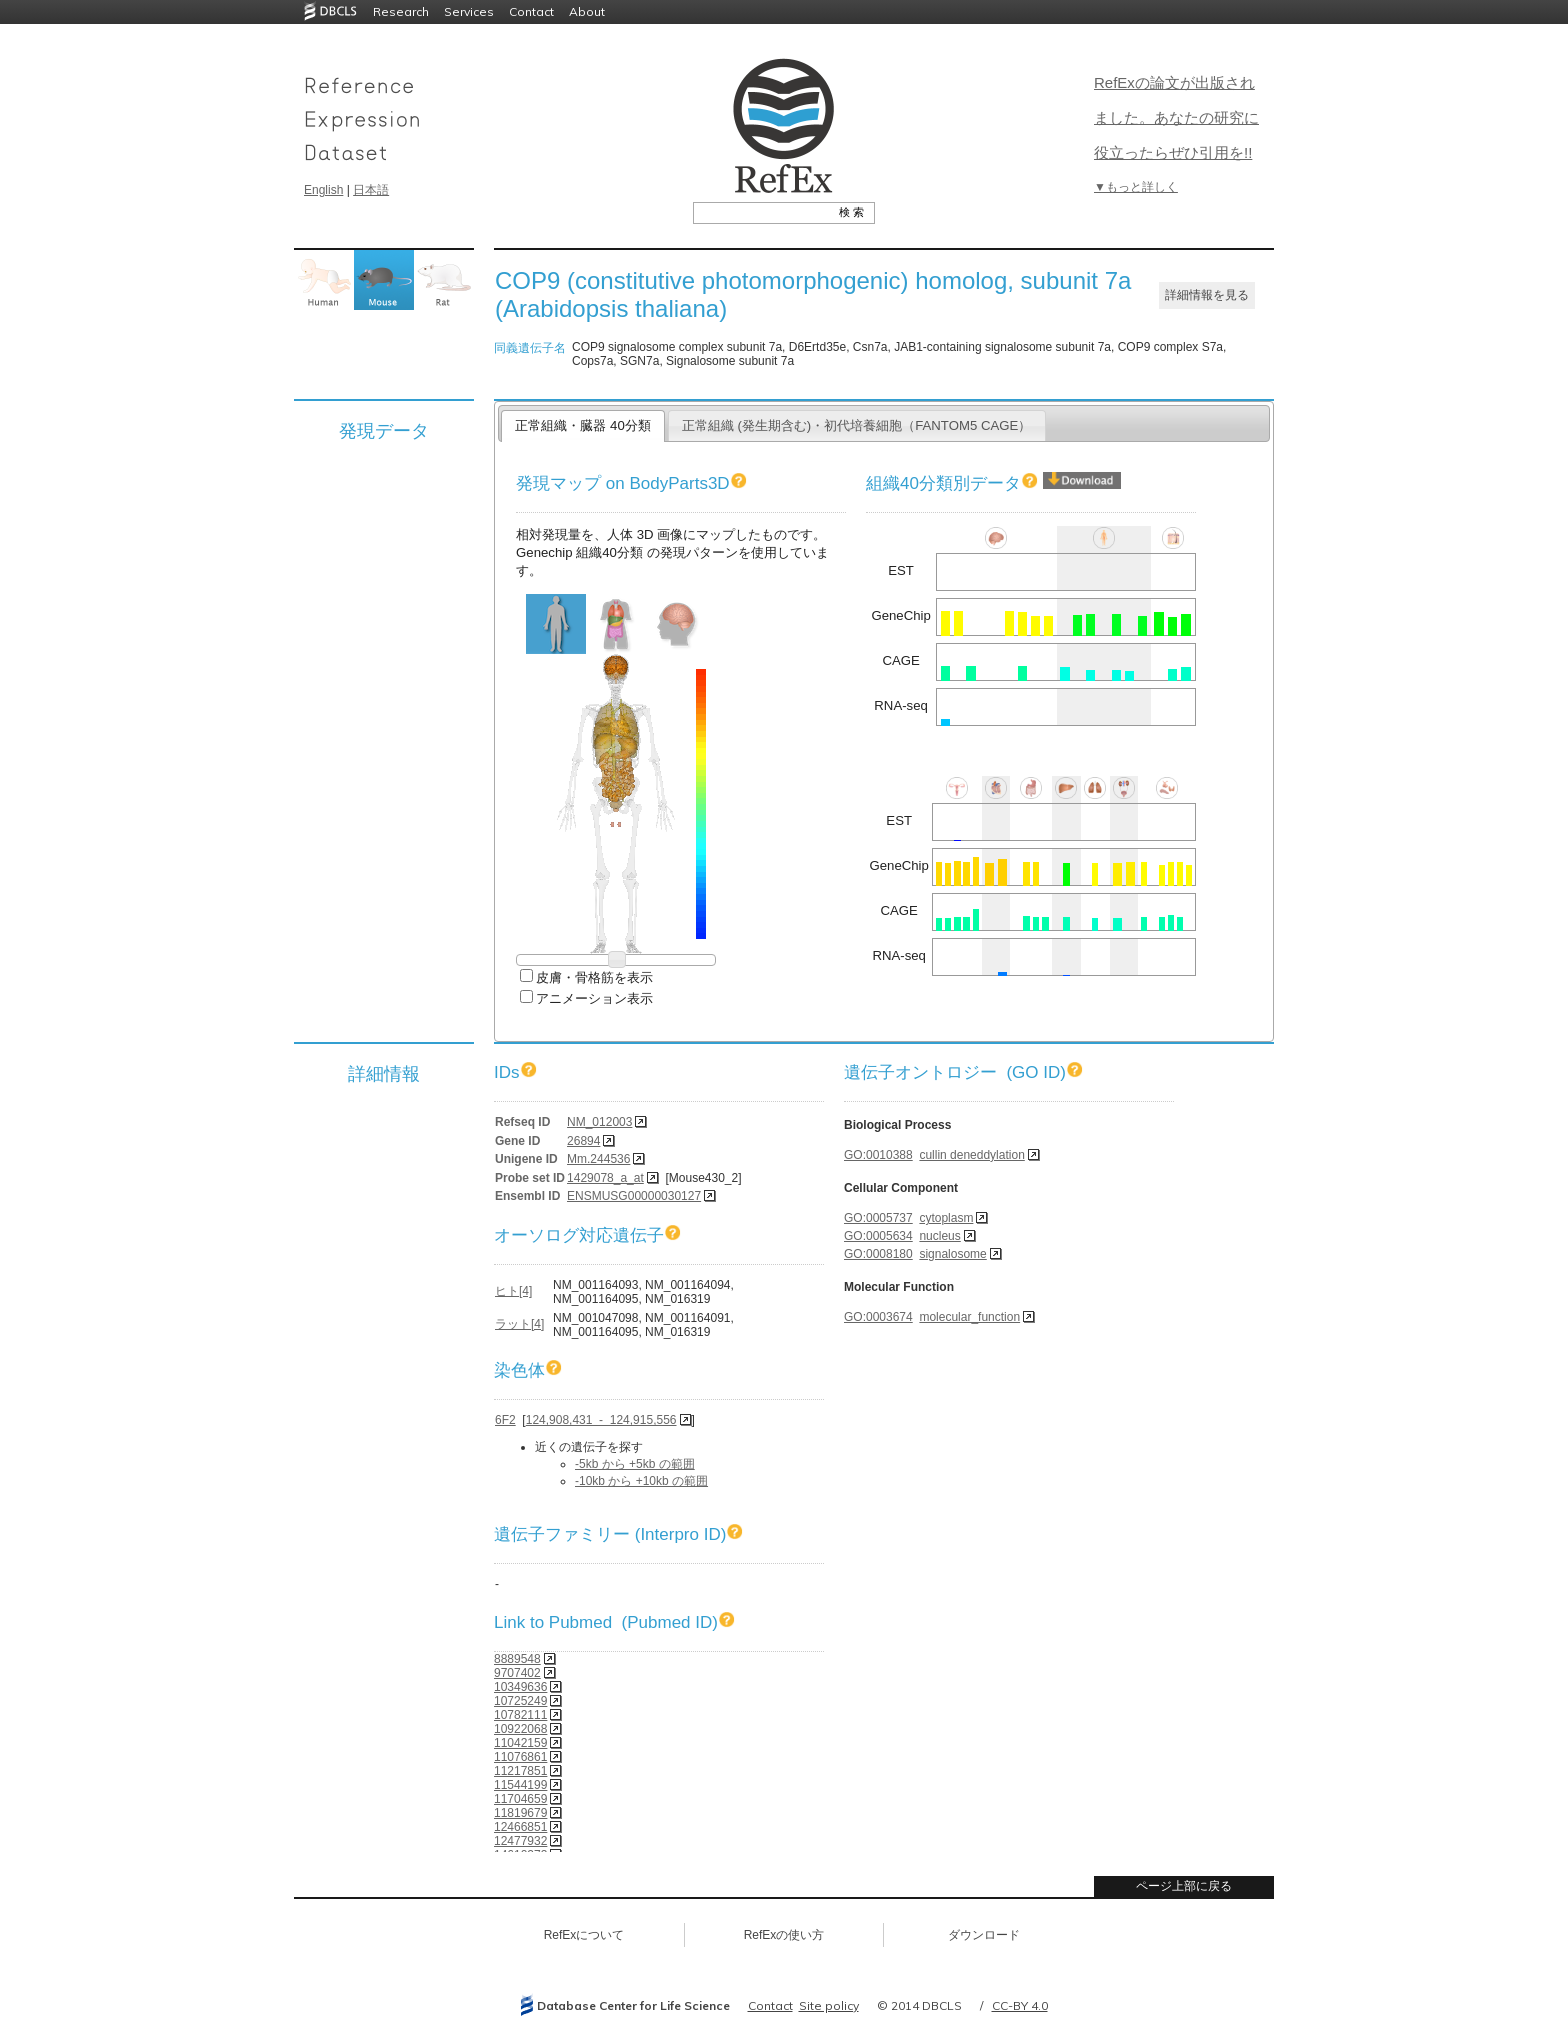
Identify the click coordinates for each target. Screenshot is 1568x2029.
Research (401, 11)
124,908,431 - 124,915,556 (601, 1420)
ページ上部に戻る (1184, 1886)
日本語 (371, 190)
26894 (583, 1141)
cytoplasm (946, 1218)
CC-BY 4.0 (1020, 2005)
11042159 (520, 1743)
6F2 (505, 1420)
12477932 (520, 1841)
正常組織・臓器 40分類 (582, 425)
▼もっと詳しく (1136, 187)
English (323, 190)
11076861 (520, 1757)
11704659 (520, 1799)
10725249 (520, 1701)
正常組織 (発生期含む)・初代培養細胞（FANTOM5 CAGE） (857, 425)
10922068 (520, 1729)
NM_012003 (599, 1122)
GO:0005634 (878, 1236)
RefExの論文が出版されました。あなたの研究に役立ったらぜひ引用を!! (1176, 117)
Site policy (829, 2005)
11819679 (520, 1813)
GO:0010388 (878, 1155)
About (587, 11)
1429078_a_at (605, 1178)
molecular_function (969, 1317)
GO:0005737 (878, 1218)
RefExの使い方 (784, 1935)
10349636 (520, 1687)
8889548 (517, 1659)
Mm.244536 (598, 1159)
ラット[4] (519, 1324)
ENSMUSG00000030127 (634, 1196)
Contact (531, 11)
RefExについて (584, 1935)
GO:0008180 (878, 1254)
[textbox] (761, 212)
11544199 (520, 1785)
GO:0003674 (878, 1317)
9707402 (517, 1673)
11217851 (520, 1771)
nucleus (939, 1236)
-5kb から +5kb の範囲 (635, 1464)
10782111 (520, 1715)
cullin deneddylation (971, 1155)
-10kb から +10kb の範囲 (641, 1481)
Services (469, 11)
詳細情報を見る (1207, 295)
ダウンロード (984, 1935)
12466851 (520, 1827)
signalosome (952, 1254)
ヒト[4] (513, 1291)
